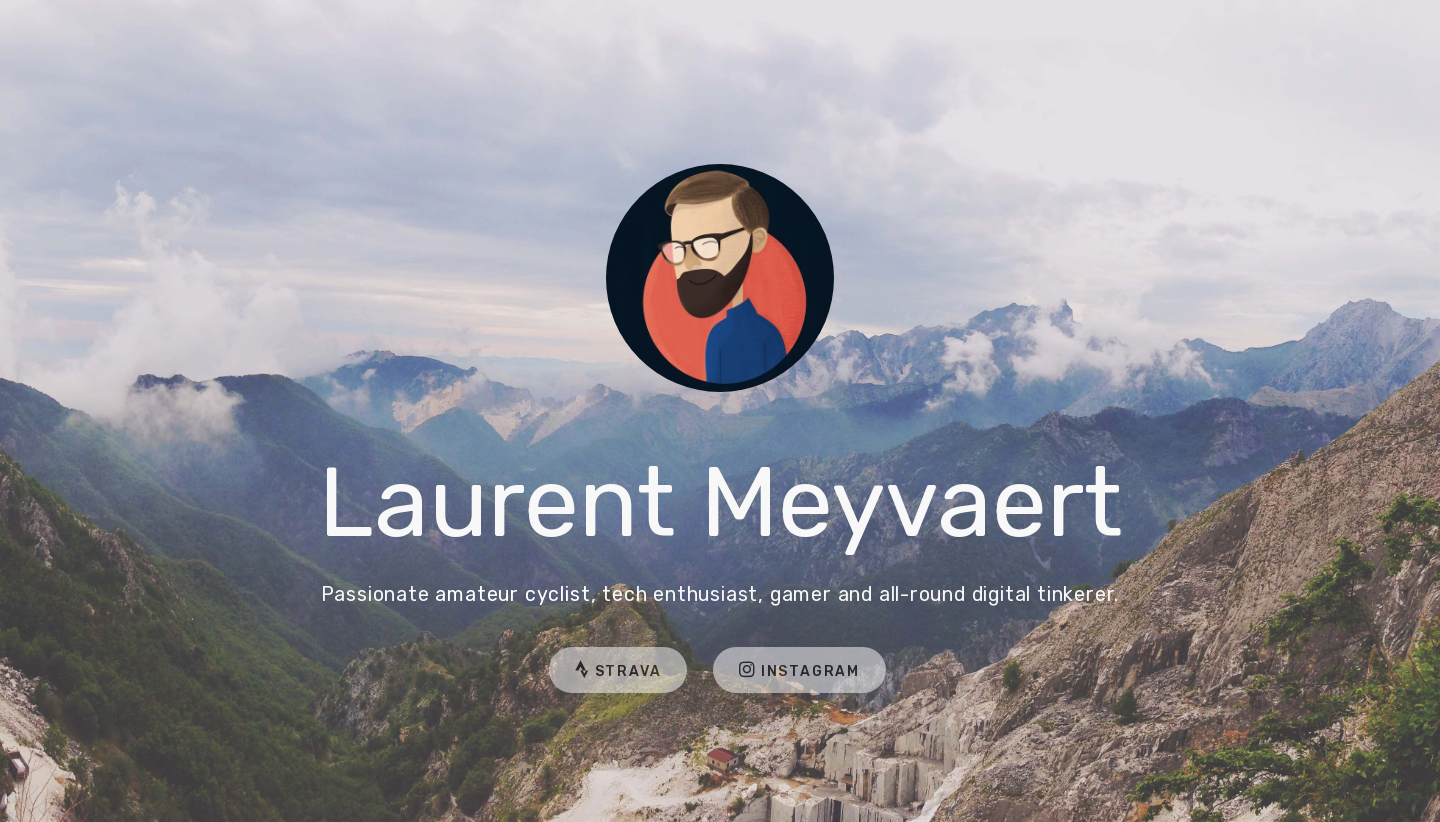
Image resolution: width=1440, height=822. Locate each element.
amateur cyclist (512, 594)
